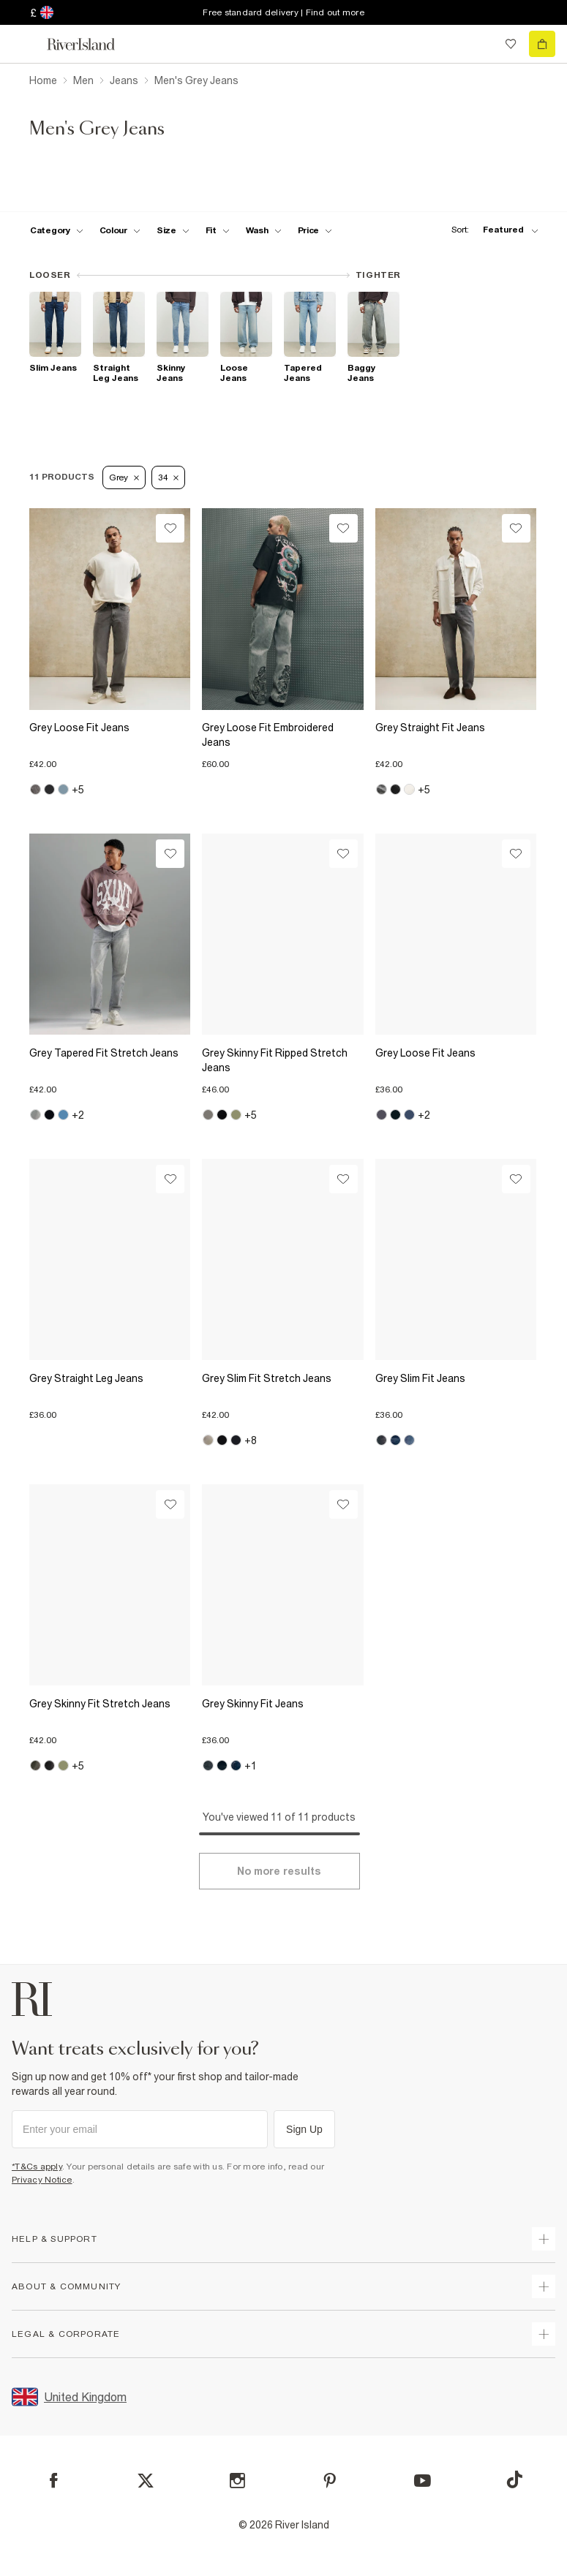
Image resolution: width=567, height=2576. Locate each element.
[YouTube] (422, 2480)
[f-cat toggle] (56, 230)
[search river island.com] (481, 44)
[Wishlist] (170, 528)
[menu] (25, 43)
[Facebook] (54, 2480)
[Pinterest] (329, 2480)
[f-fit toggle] (217, 230)
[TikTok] (514, 2479)
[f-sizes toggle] (173, 230)
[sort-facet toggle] (491, 230)
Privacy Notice (42, 2180)
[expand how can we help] (543, 2239)
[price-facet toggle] (315, 230)
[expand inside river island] (543, 2334)
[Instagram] (237, 2480)
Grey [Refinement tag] (124, 477)
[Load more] (279, 1871)
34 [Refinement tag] (168, 477)
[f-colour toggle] (120, 230)
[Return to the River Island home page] (91, 44)
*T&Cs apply (37, 2166)
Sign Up (304, 2129)
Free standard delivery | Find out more (283, 12)
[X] (145, 2481)
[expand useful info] (543, 2286)
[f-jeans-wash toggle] (263, 230)
